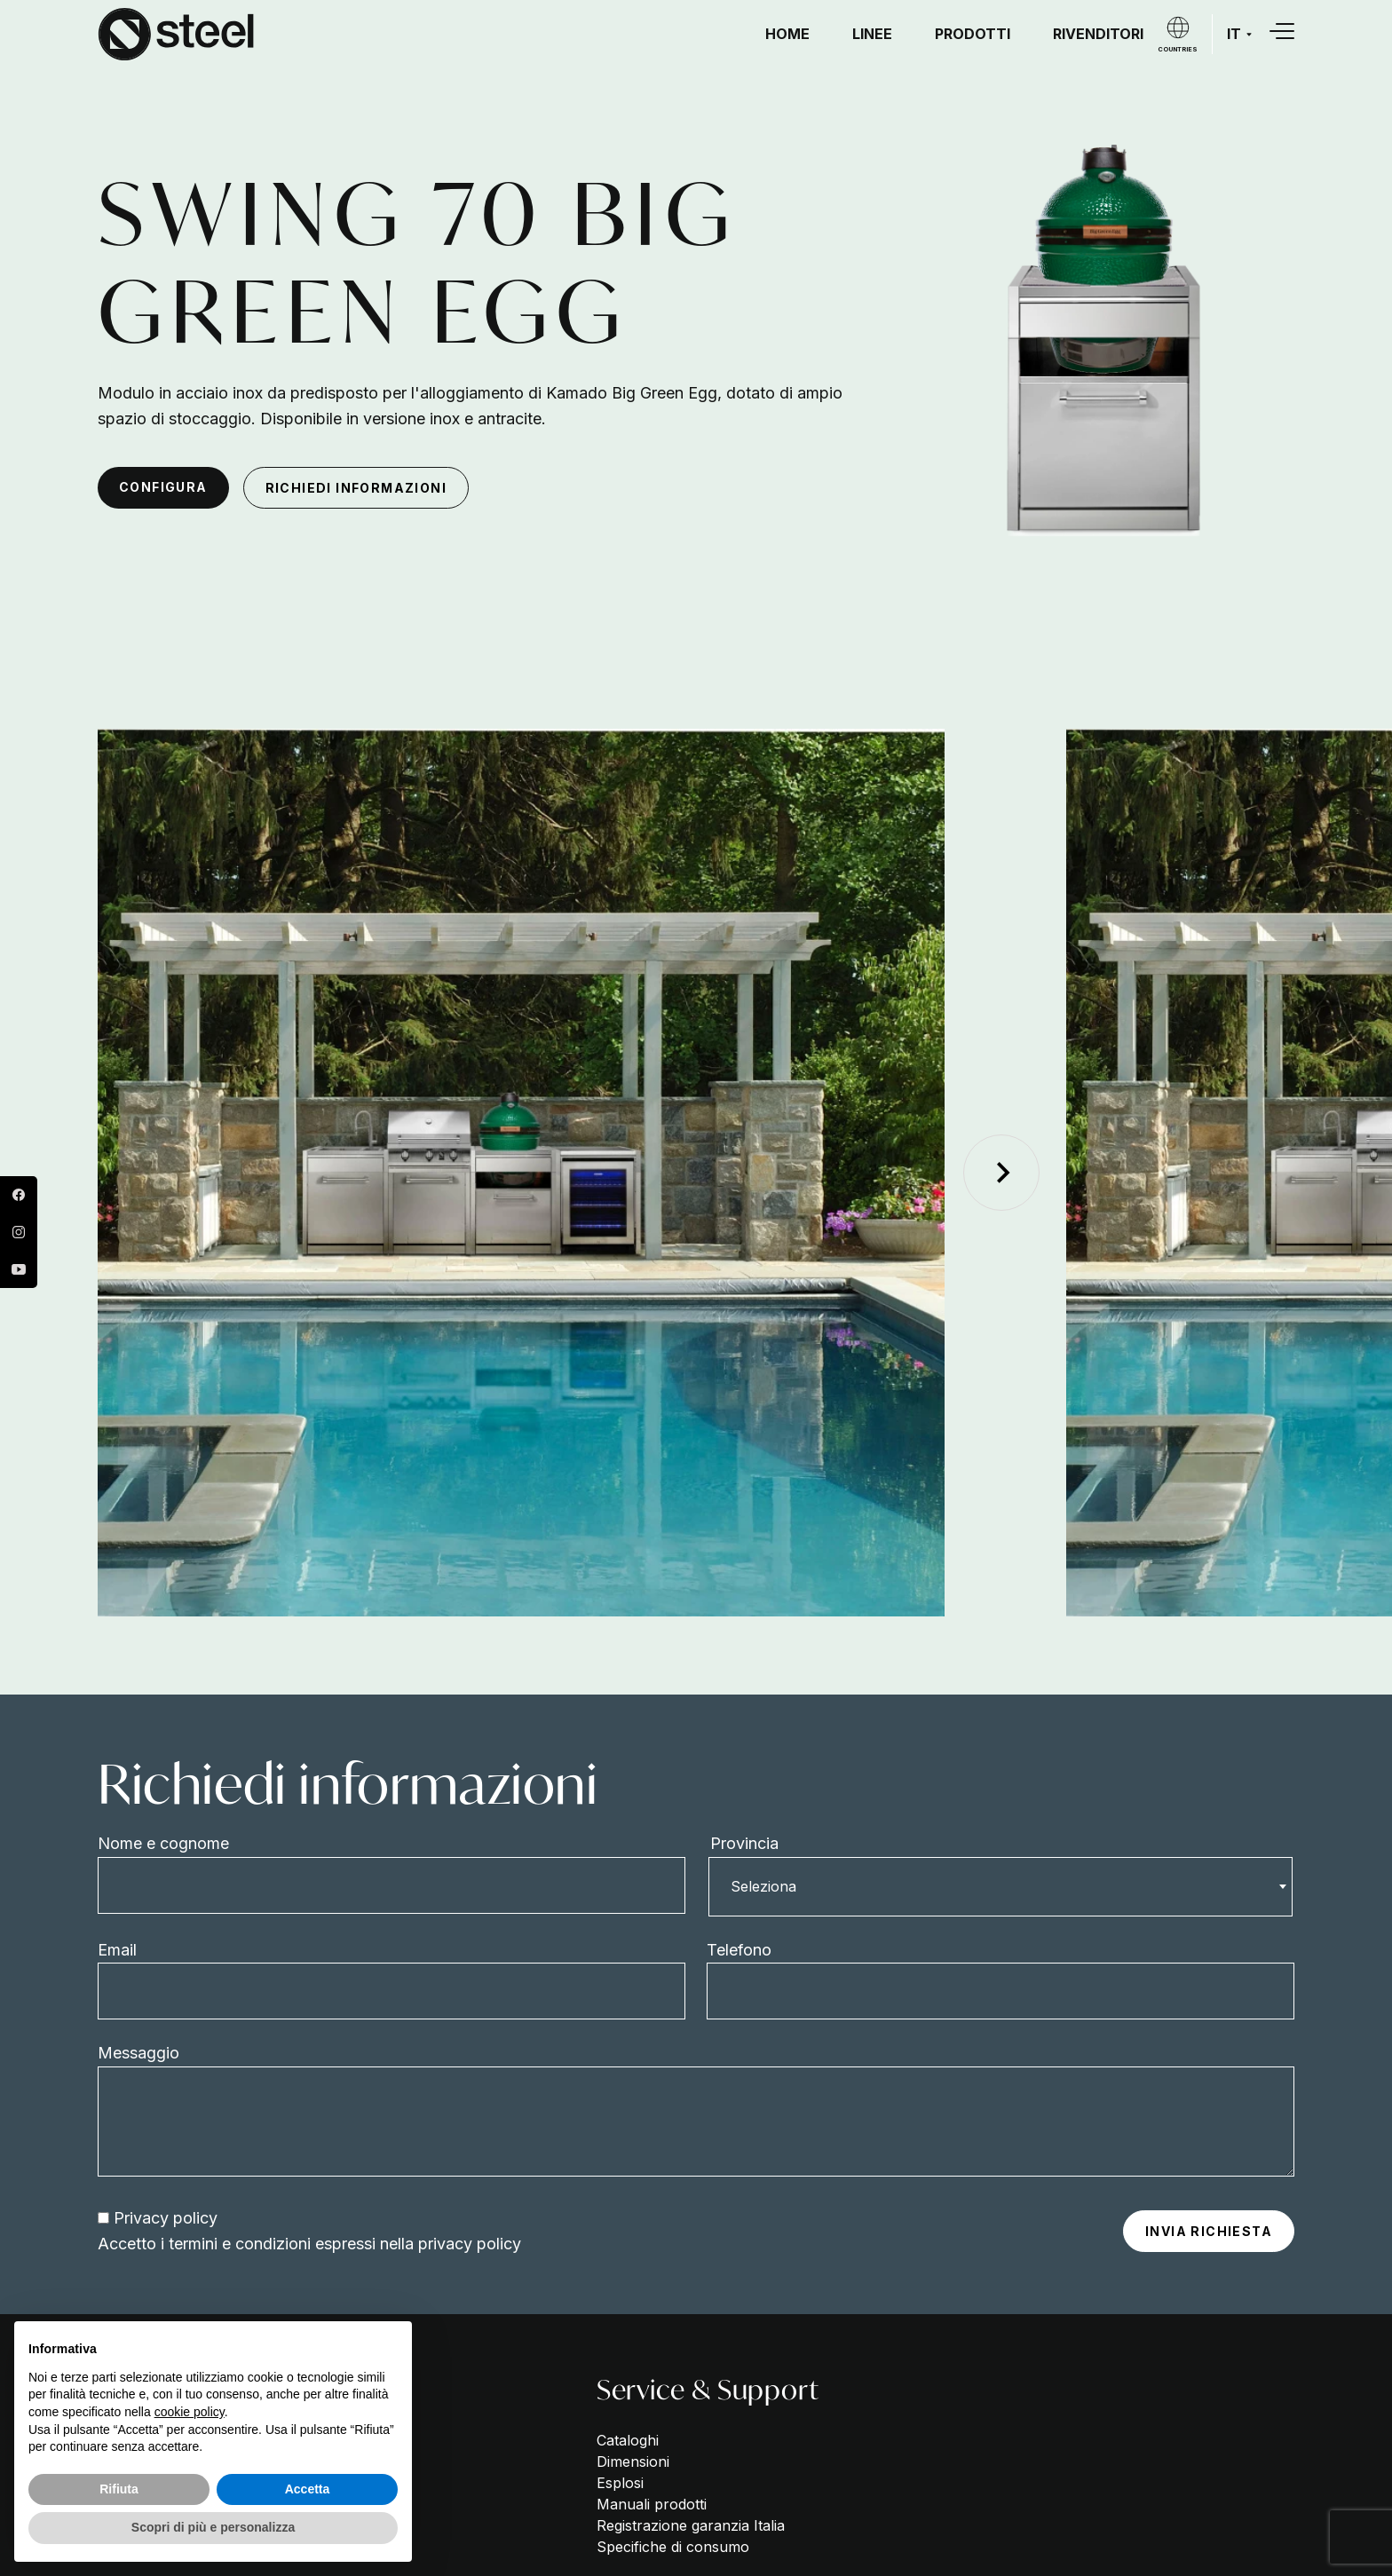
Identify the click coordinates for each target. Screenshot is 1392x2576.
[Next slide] (1001, 1172)
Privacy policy (166, 2218)
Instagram (18, 1232)
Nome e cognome (163, 1843)
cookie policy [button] (189, 2412)
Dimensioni (633, 2461)
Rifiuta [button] (118, 2489)
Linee (872, 34)
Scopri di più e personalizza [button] (213, 2527)
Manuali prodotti (652, 2504)
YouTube (18, 1269)
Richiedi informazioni (356, 487)
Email (117, 1949)
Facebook (18, 1194)
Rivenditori (1098, 34)
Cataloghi (628, 2440)
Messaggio (138, 2052)
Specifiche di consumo (673, 2547)
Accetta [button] (307, 2489)
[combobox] (1000, 1886)
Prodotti (972, 34)
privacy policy (467, 2243)
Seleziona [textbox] (763, 1886)
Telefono (739, 1949)
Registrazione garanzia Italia (691, 2525)
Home (787, 34)
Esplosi (620, 2483)
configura (163, 486)
